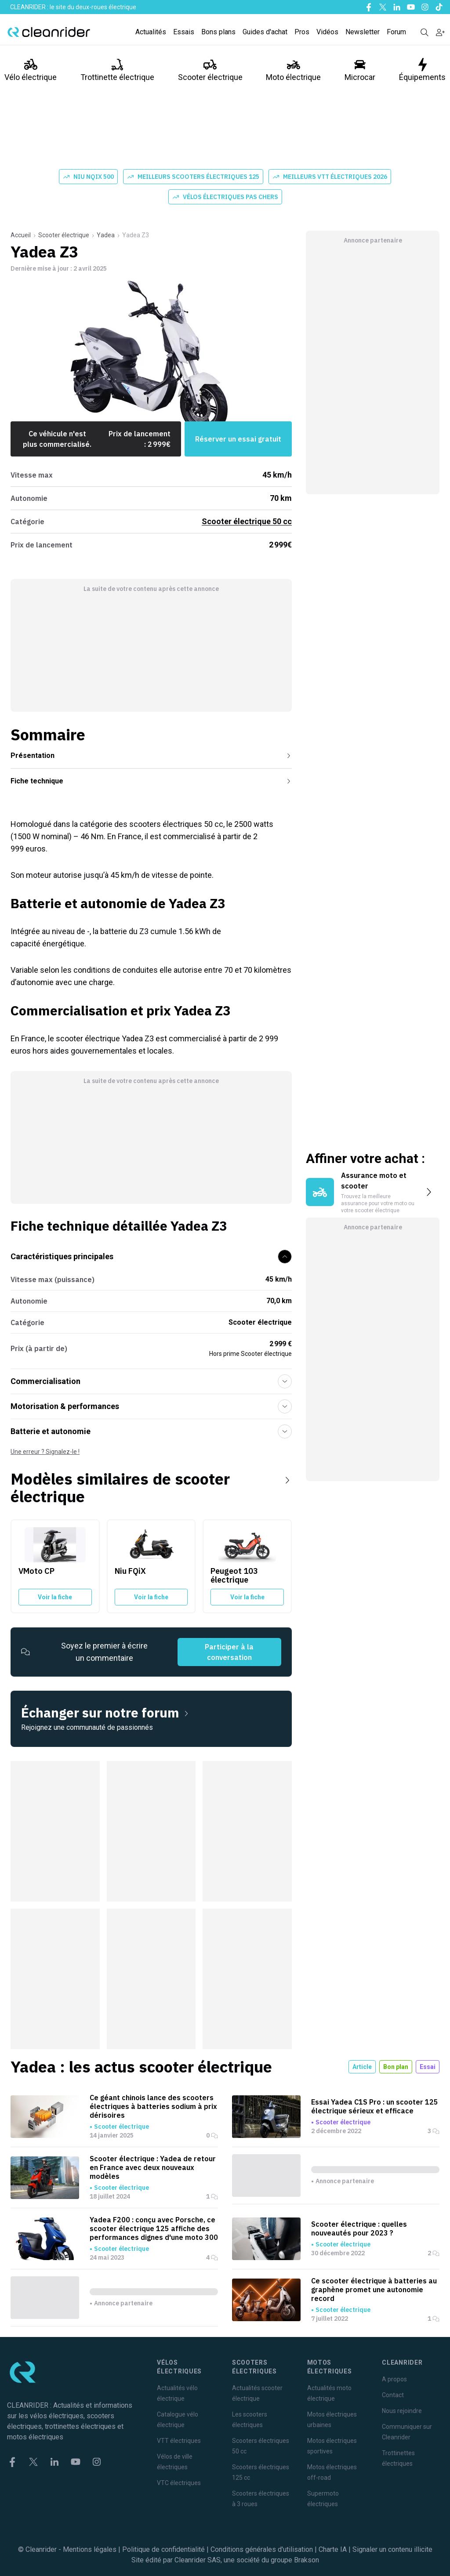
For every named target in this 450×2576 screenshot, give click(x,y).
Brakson (306, 2560)
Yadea (106, 235)
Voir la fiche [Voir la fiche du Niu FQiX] (151, 1597)
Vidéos (327, 32)
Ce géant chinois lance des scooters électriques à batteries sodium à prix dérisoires (153, 2106)
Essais (183, 32)
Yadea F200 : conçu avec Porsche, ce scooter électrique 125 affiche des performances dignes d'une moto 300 (154, 2228)
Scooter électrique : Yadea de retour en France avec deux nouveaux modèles (153, 2167)
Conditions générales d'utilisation (261, 2549)
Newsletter (362, 32)
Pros (301, 32)
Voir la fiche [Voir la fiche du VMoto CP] (55, 1597)
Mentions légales (89, 2549)
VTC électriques (179, 2482)
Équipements (422, 70)
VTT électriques (179, 2440)
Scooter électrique (210, 70)
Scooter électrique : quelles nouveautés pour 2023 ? (359, 2228)
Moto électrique (293, 70)
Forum (396, 32)
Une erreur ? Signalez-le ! (45, 1451)
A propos (394, 2379)
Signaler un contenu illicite (392, 2549)
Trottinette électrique (117, 70)
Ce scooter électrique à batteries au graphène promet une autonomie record (374, 2289)
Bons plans (218, 32)
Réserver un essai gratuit (238, 439)
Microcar (360, 70)
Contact (393, 2394)
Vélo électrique (30, 70)
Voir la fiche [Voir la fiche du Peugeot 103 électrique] (247, 1597)
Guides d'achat (265, 32)
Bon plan (395, 2066)
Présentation (151, 755)
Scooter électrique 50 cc (247, 521)
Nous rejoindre (402, 2410)
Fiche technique (151, 781)
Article (362, 2066)
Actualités (150, 32)
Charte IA (333, 2549)
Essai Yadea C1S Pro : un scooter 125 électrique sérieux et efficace (374, 2106)
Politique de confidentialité (163, 2549)
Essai (427, 2066)
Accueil (21, 235)
